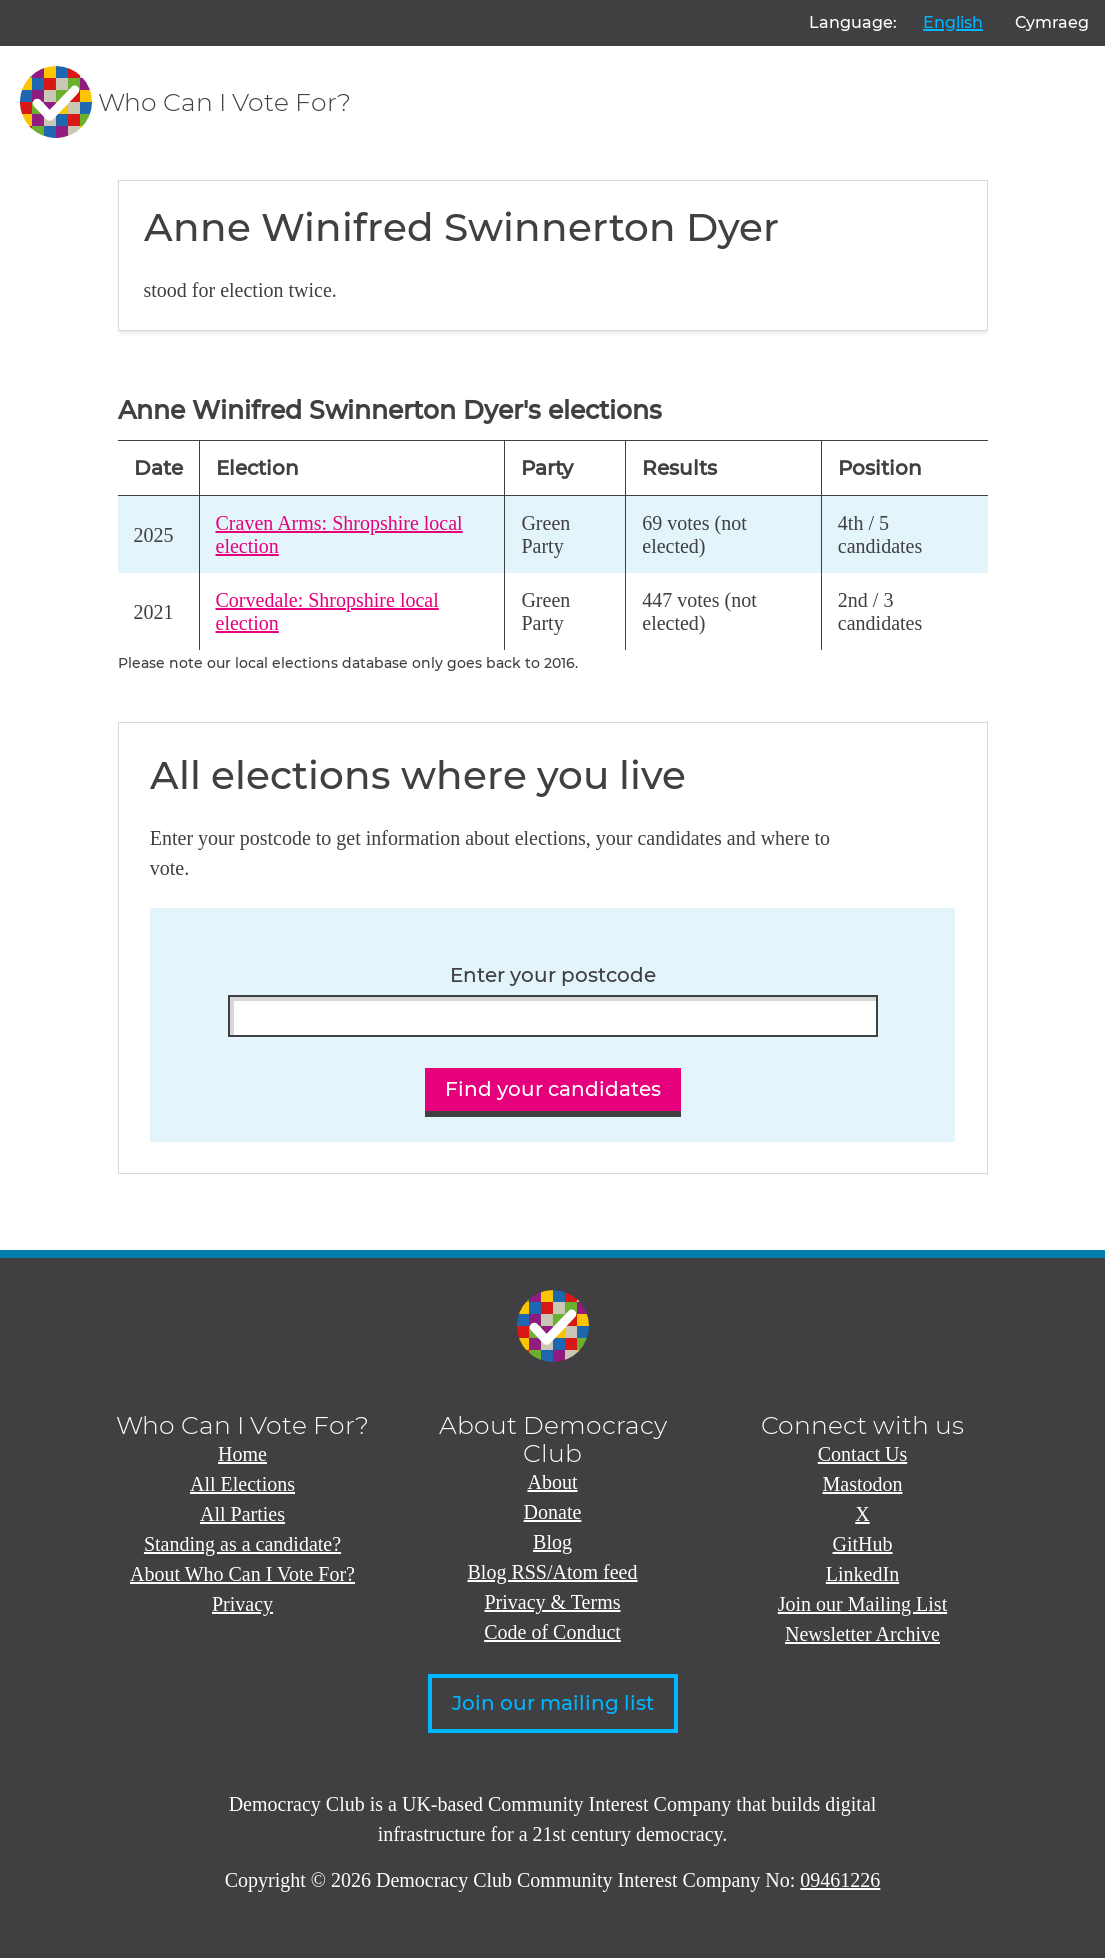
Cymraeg (1052, 22)
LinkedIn (862, 1574)
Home (242, 1454)
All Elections (242, 1484)
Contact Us (862, 1454)
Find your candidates (553, 1089)
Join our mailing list (553, 1703)
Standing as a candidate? (242, 1544)
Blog (552, 1542)
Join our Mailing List (862, 1604)
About (553, 1482)
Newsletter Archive (862, 1634)
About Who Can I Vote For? (242, 1574)
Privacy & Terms (553, 1602)
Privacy (242, 1604)
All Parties (242, 1514)
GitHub (863, 1544)
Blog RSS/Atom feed (552, 1572)
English (953, 22)
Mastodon (863, 1484)
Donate (553, 1512)
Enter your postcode (553, 975)
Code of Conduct (552, 1632)
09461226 (840, 1880)
